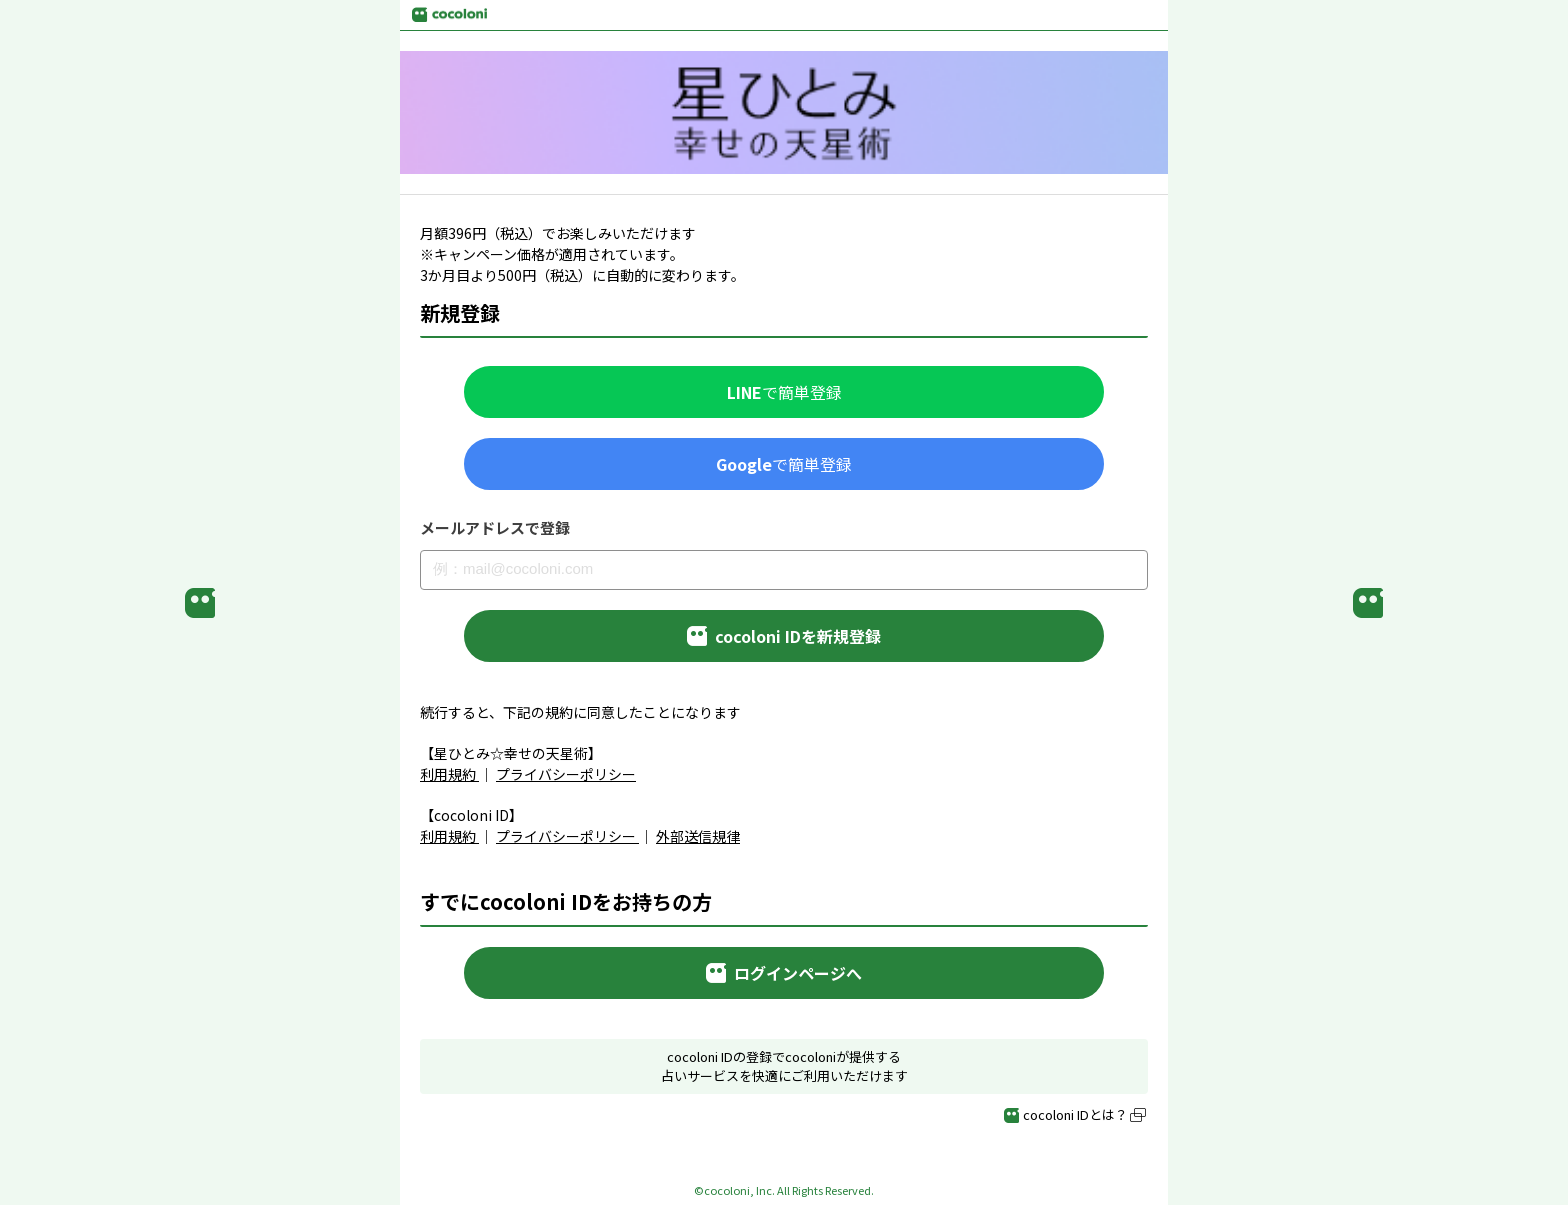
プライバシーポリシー (566, 774)
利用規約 (448, 774)
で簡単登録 (784, 392)
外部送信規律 (698, 836)
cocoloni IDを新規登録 (784, 636)
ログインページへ (784, 973)
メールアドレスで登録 (495, 528)
